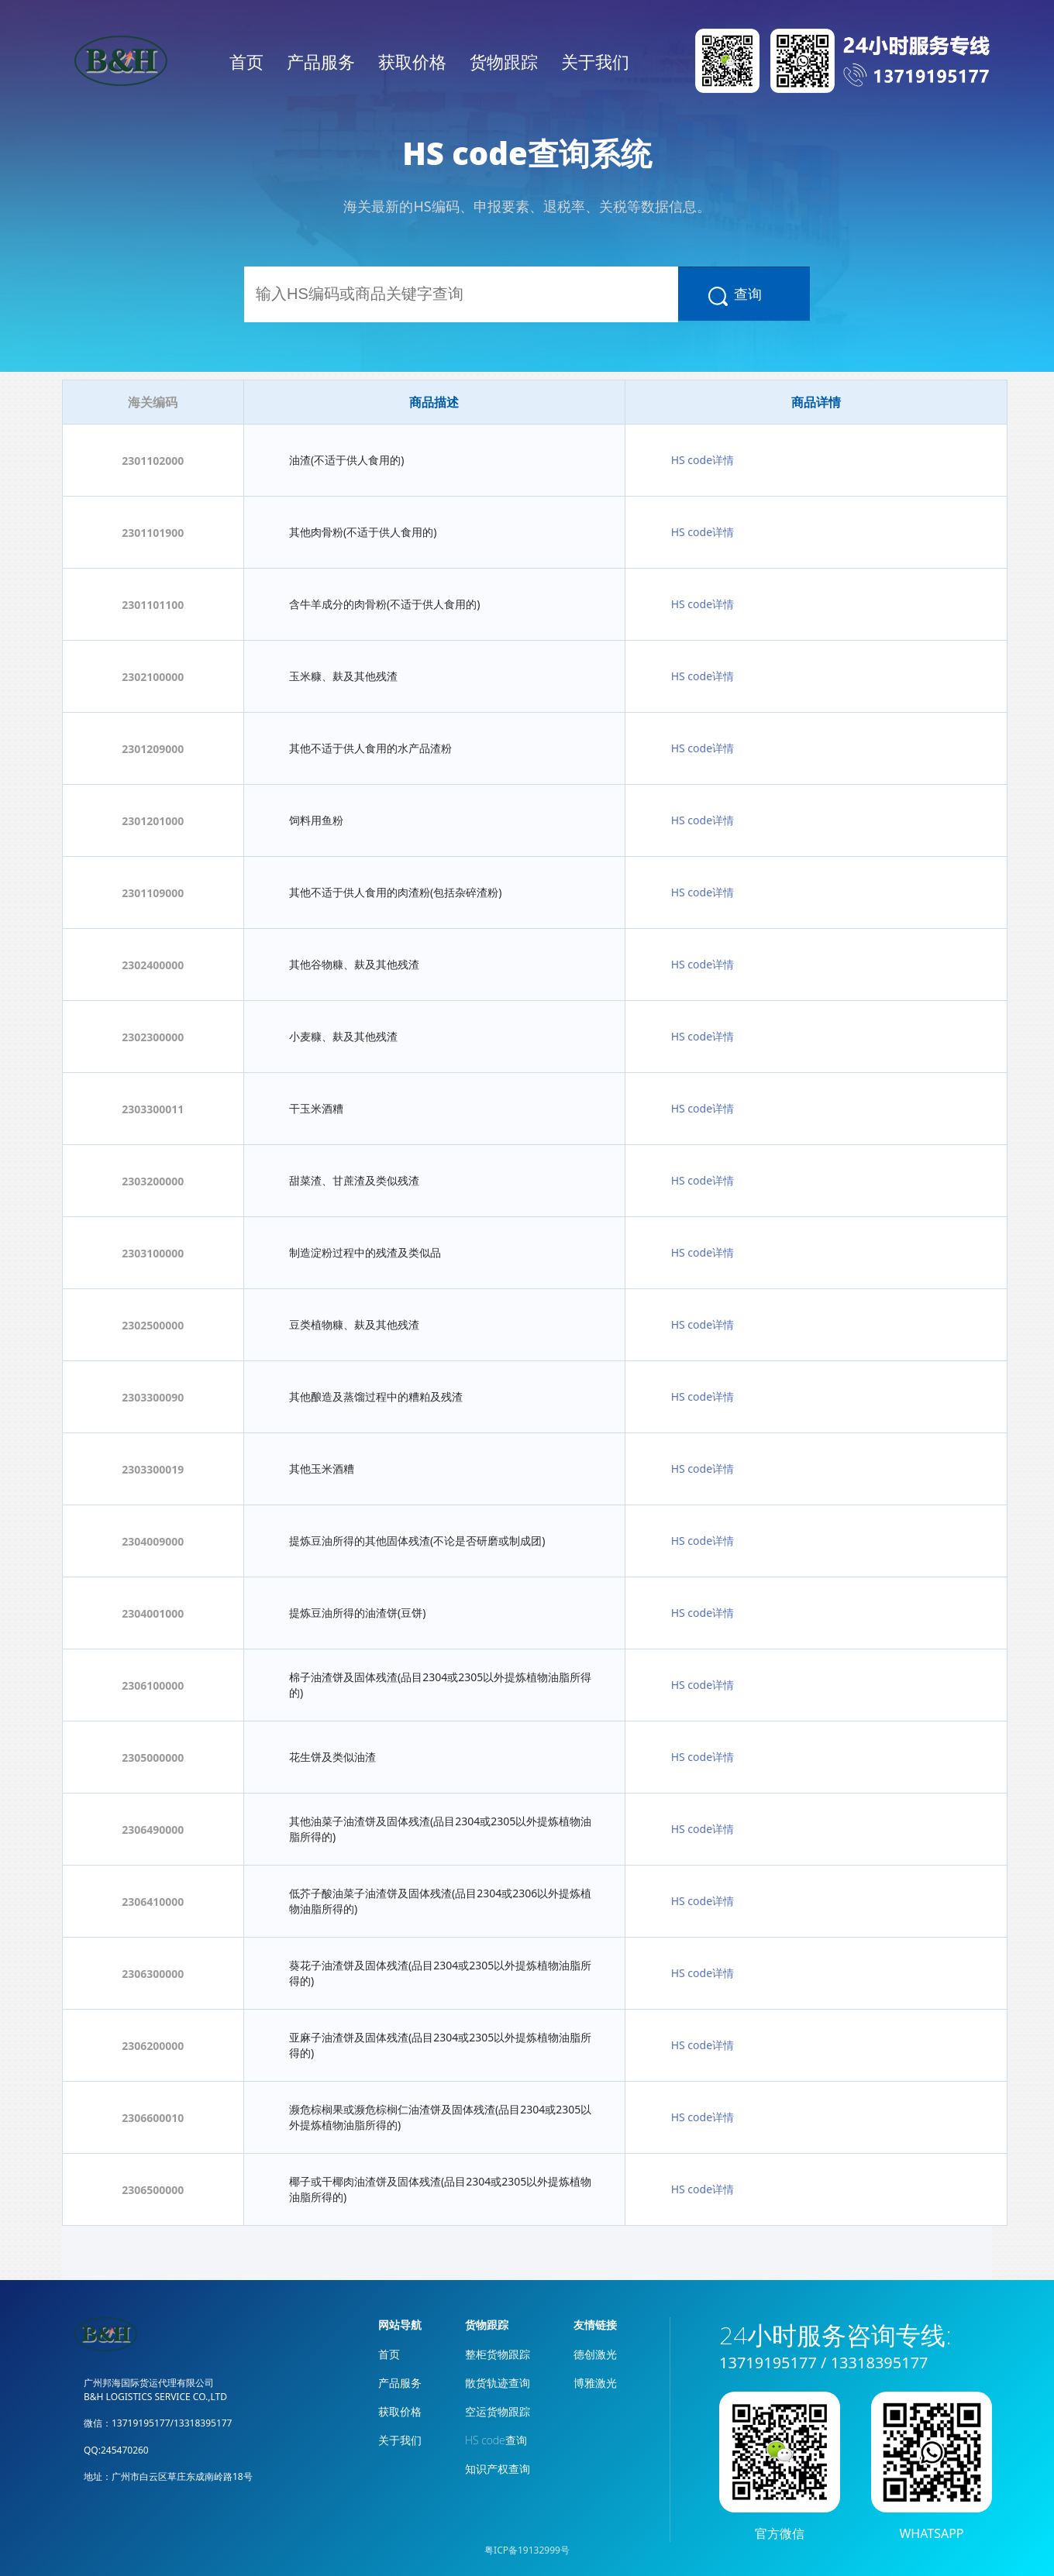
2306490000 (153, 1829)
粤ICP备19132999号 (527, 2550)
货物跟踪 (504, 61)
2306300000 (153, 1973)
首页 (246, 61)
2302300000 (153, 1037)
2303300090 (153, 1397)
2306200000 (153, 2045)
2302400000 (153, 965)
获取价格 (412, 61)
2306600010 (153, 2117)
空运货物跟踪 (497, 2411)
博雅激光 (595, 2382)
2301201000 (153, 820)
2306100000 (153, 1685)
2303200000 (153, 1181)
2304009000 (153, 1541)
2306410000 (153, 1901)
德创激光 (595, 2354)
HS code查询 (496, 2440)
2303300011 (153, 1109)
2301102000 (153, 460)
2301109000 (153, 893)
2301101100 (153, 604)
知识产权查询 (497, 2468)
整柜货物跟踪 (497, 2354)
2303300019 (153, 1469)
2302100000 (153, 676)
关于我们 (595, 61)
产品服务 (321, 61)
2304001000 (153, 1613)
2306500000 (153, 2189)
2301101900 (153, 532)
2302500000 (153, 1325)
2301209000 (153, 748)
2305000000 (153, 1757)
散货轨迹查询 (497, 2382)
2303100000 (153, 1253)
